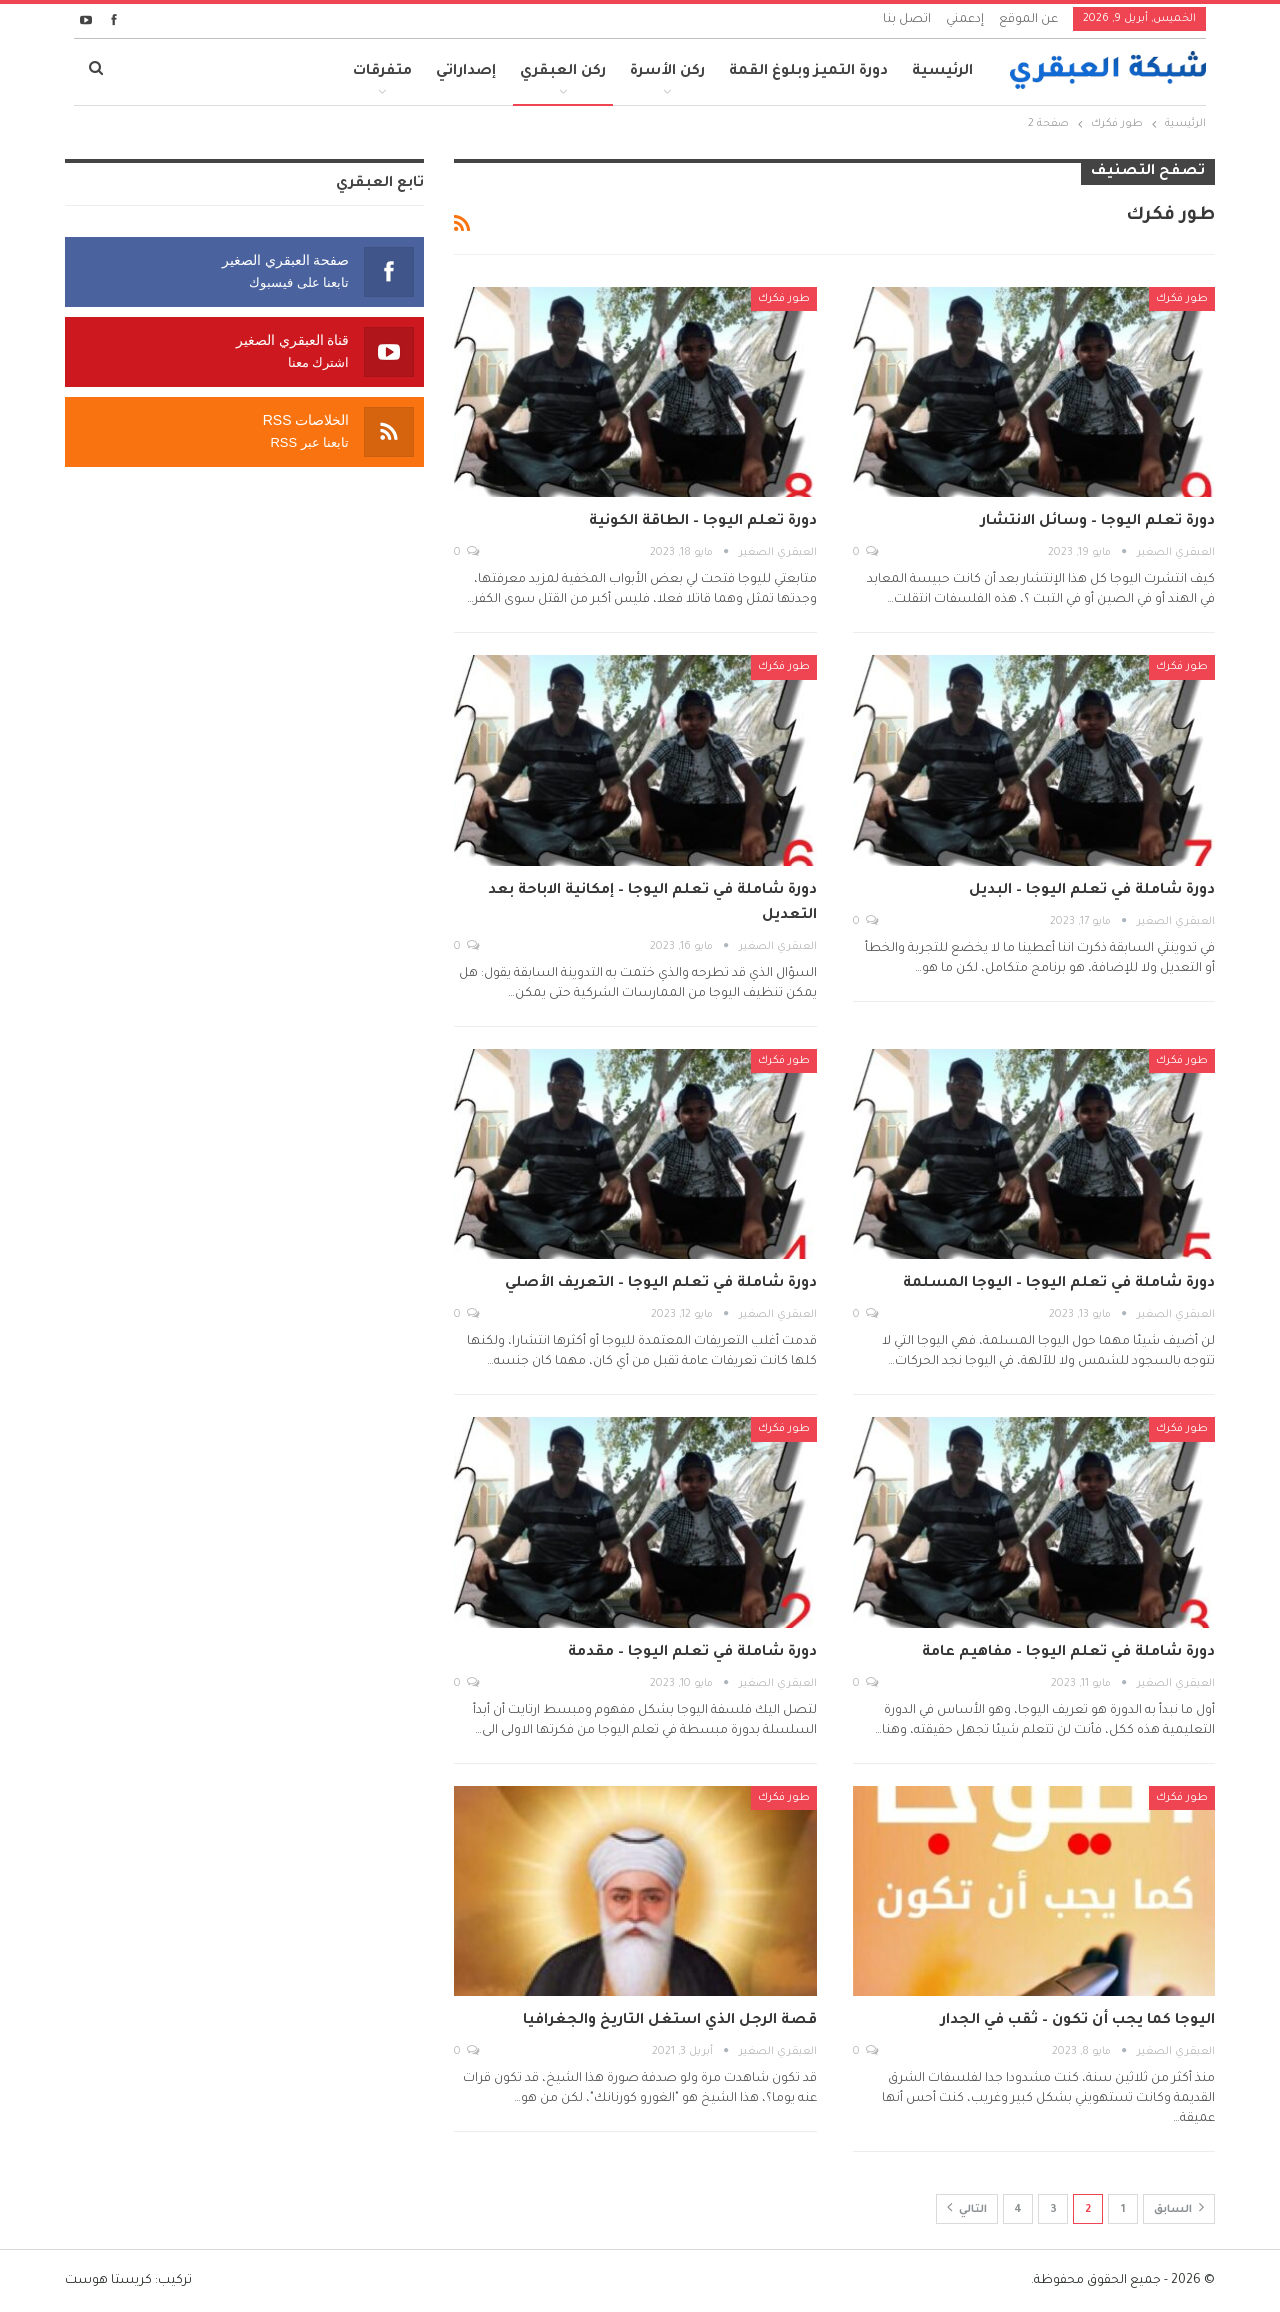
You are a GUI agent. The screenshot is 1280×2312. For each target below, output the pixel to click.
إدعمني (965, 20)
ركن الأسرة (667, 72)
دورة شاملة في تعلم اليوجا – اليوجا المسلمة (1059, 1284)
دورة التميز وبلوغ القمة (808, 72)
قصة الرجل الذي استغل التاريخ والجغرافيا (670, 2021)
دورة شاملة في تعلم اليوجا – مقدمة (692, 1653)
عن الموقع (1028, 20)
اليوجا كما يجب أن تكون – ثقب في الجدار (1078, 2021)
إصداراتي (466, 72)
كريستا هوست (108, 2281)
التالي (967, 2207)
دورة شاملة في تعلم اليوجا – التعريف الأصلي (661, 1284)
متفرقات (382, 72)
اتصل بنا (907, 20)
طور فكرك (1182, 299)
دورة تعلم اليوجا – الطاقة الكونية (703, 522)
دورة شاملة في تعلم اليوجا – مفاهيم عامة (1068, 1653)
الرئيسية (942, 72)
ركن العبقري (563, 72)
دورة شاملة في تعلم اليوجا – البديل (1092, 891)
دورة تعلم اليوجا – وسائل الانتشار (1098, 522)
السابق (1179, 2207)
